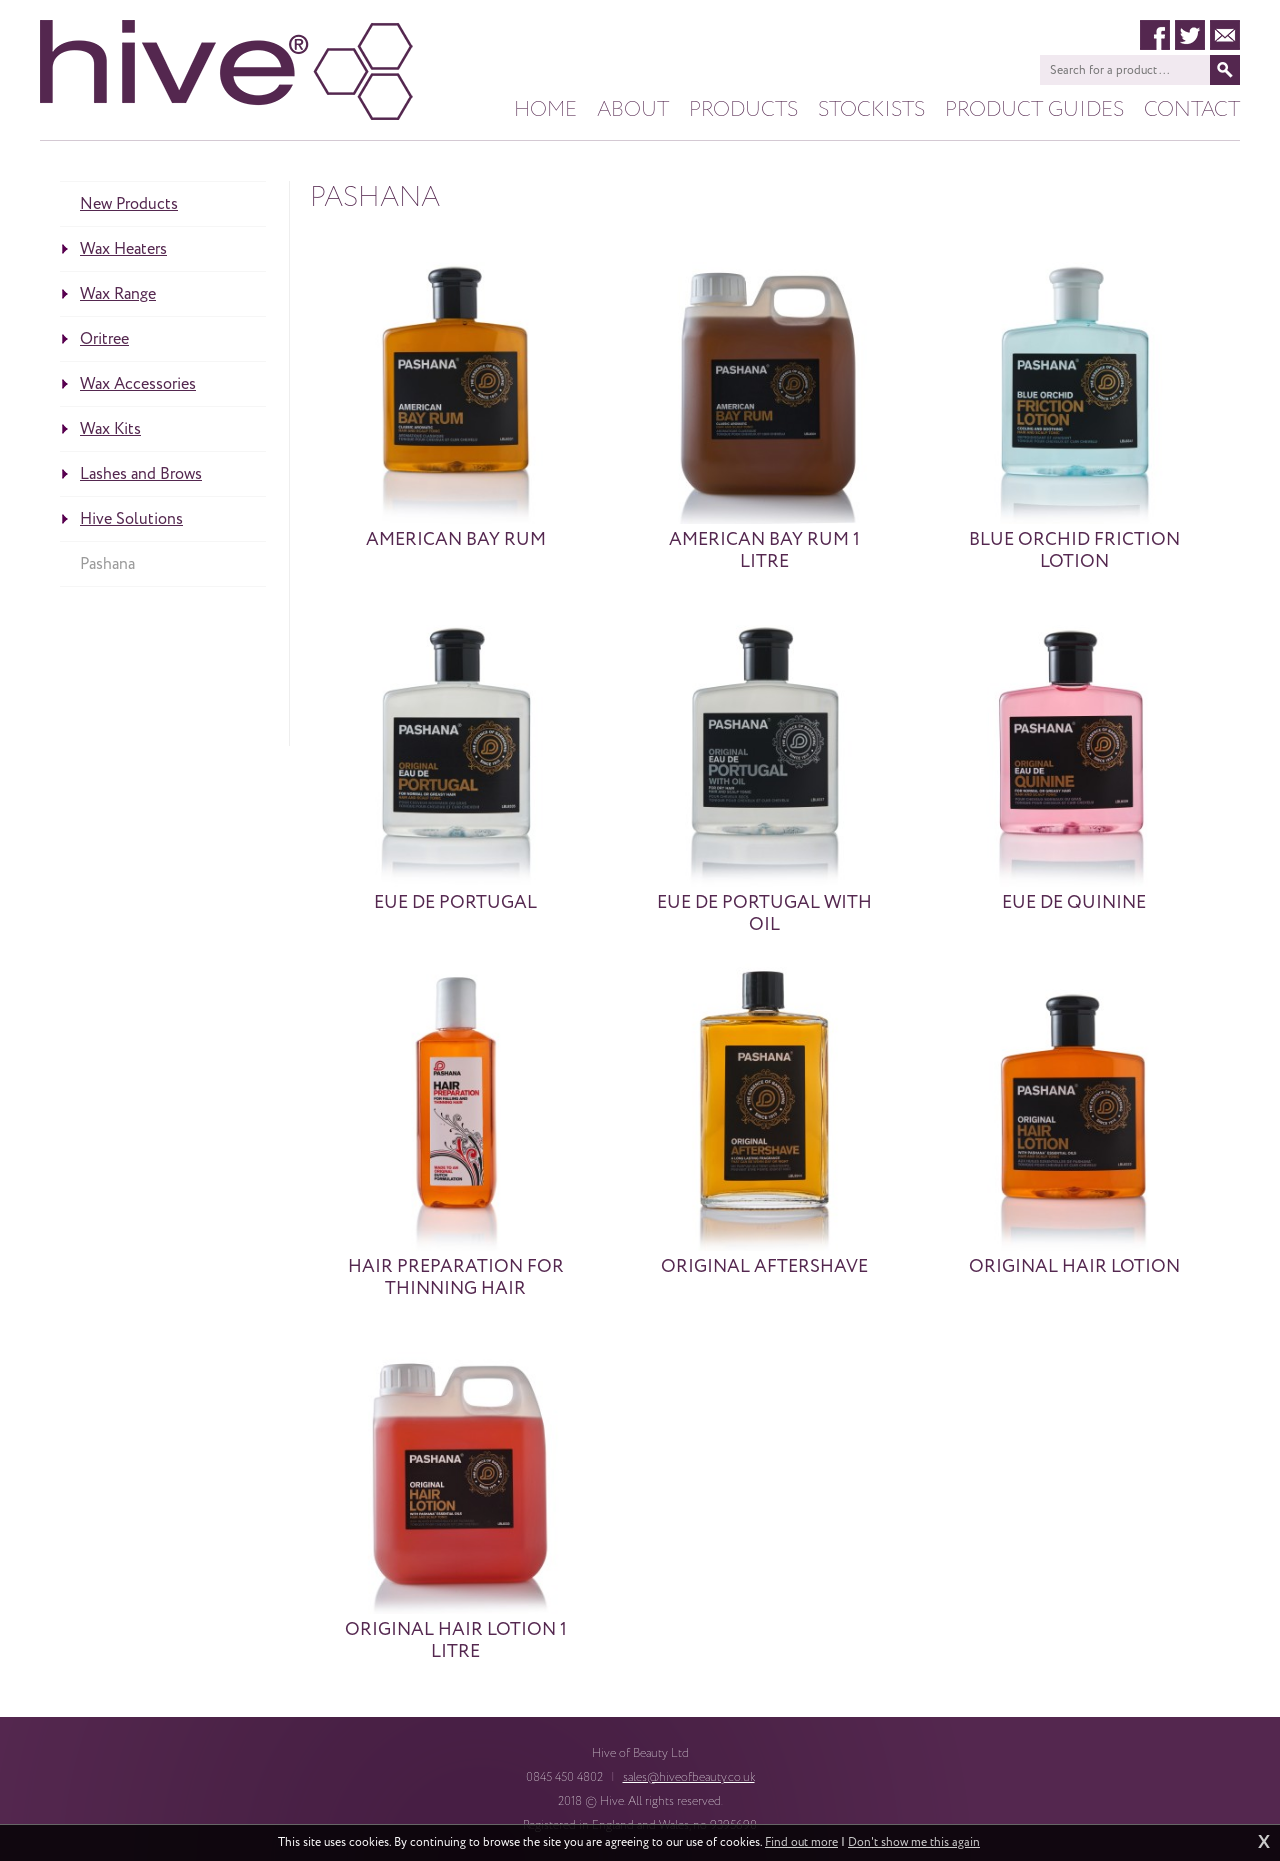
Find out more (801, 1843)
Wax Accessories (138, 384)
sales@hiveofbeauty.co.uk (689, 1777)
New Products (129, 204)
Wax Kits (110, 429)
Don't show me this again (914, 1843)
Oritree (104, 339)
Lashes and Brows (141, 474)
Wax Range (118, 294)
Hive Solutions (131, 519)
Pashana (107, 564)
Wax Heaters (123, 249)
